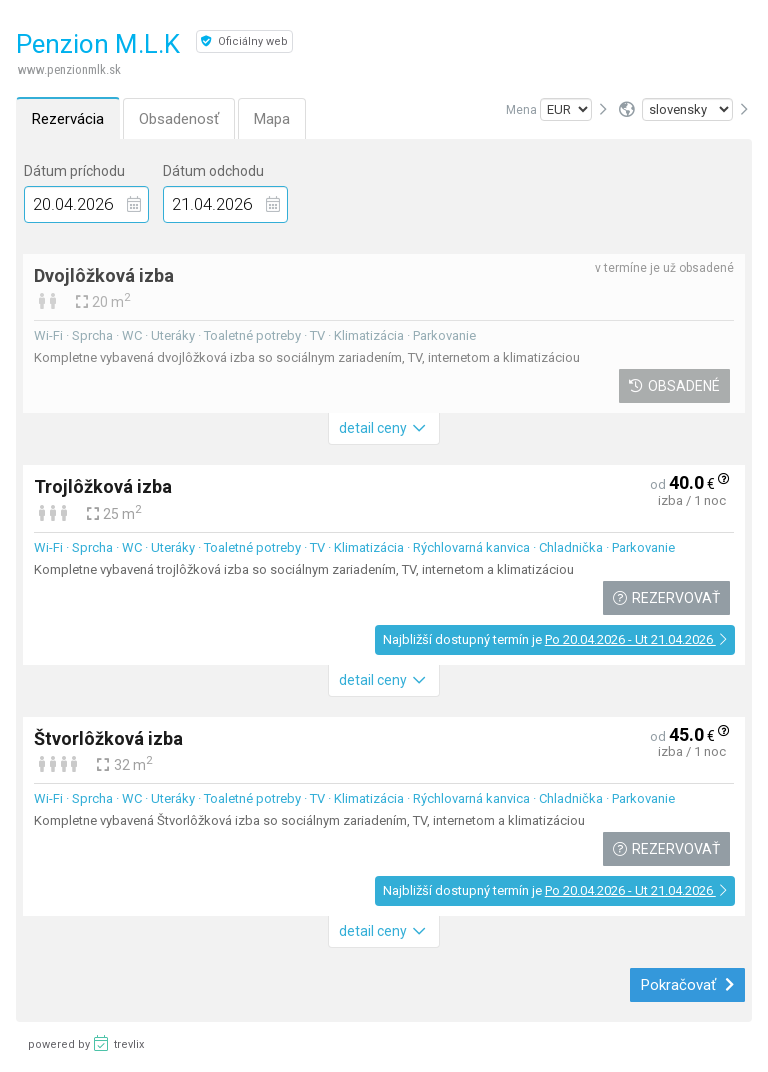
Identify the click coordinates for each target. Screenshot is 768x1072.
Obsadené (674, 386)
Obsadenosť (179, 119)
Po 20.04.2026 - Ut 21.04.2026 (636, 639)
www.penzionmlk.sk (69, 69)
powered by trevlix (86, 1043)
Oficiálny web (244, 41)
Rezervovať (666, 598)
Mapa (272, 119)
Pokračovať (687, 985)
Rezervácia (68, 119)
